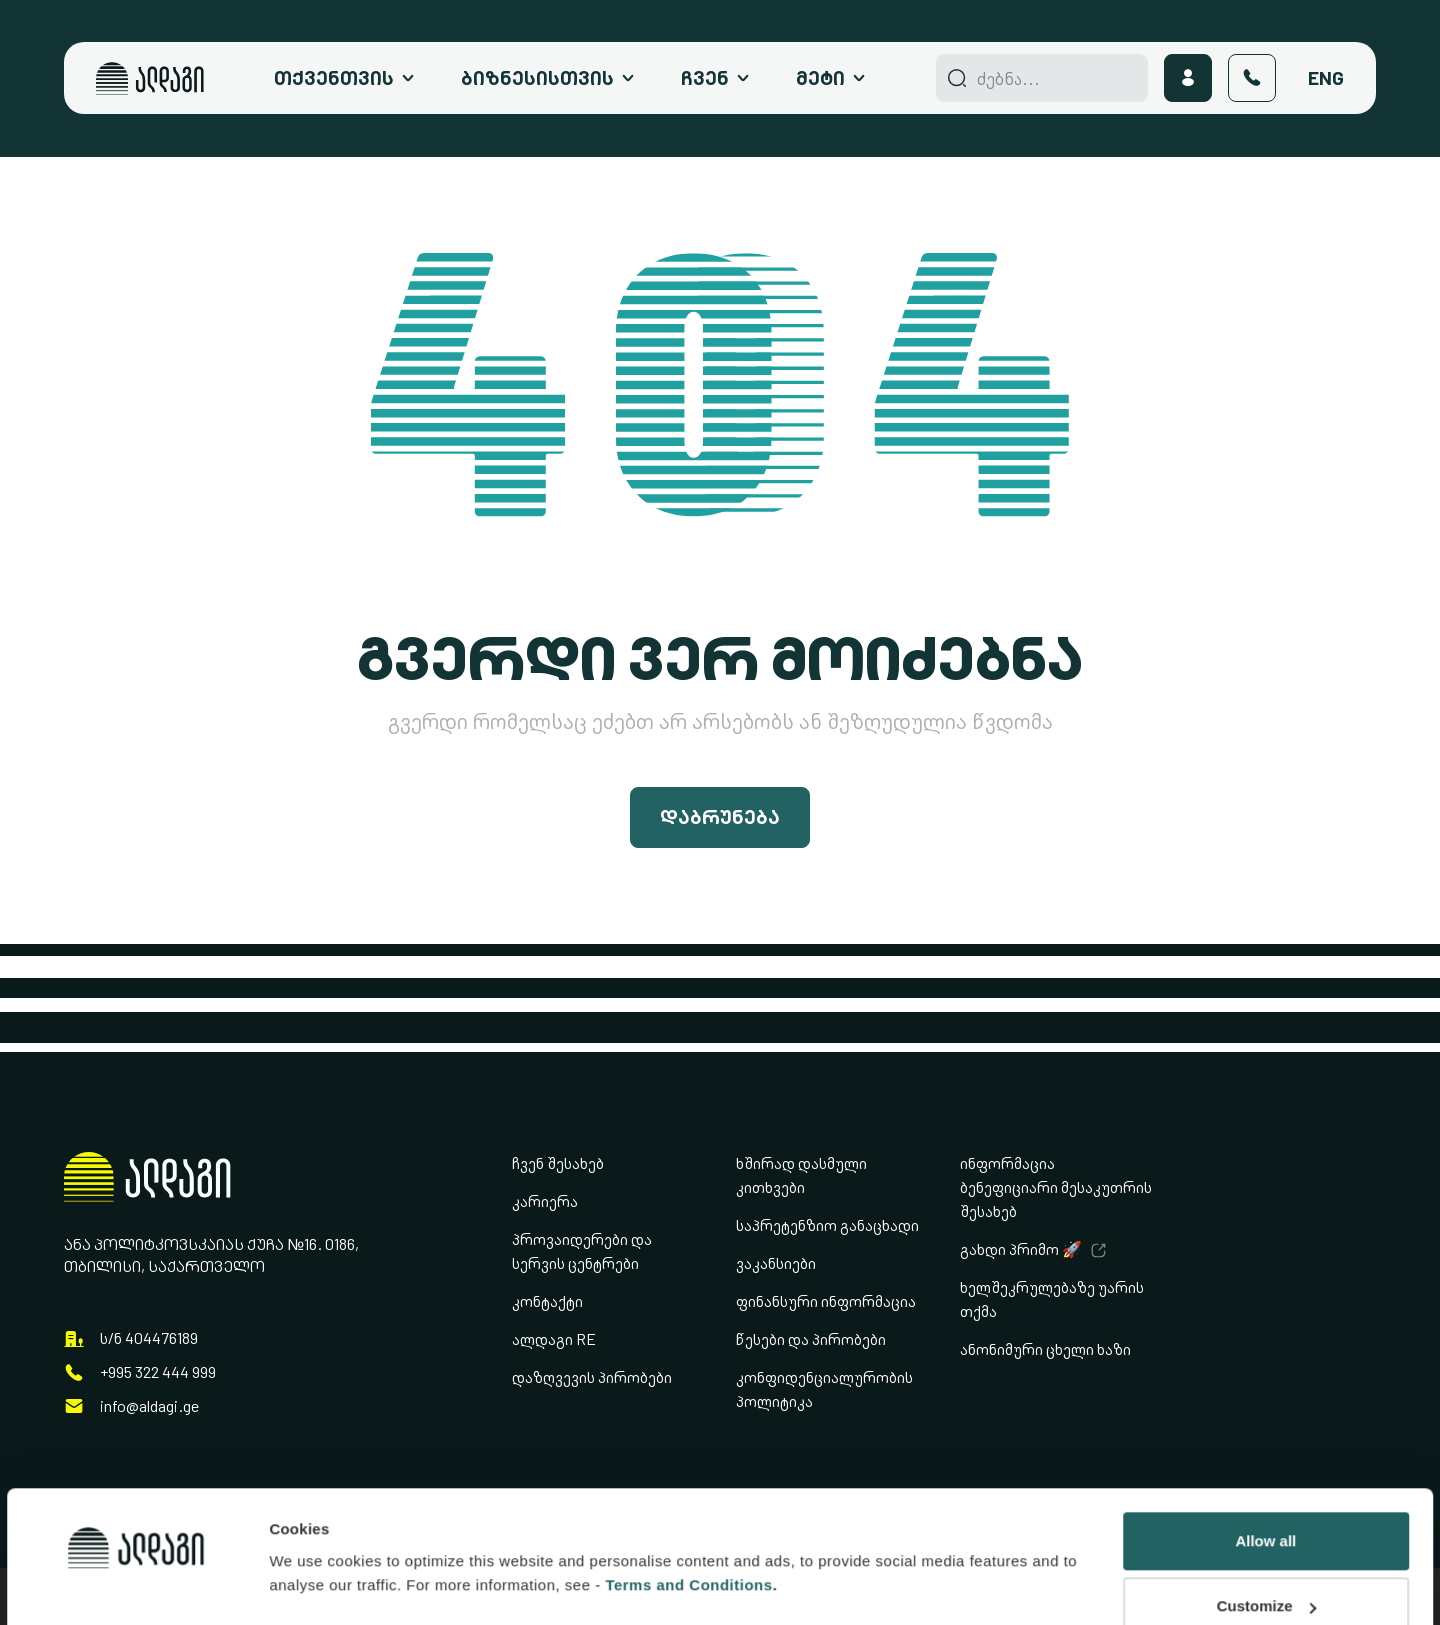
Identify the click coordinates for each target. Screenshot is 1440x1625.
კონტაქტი (547, 1301)
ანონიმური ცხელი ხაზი (1045, 1349)
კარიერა (545, 1201)
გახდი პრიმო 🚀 (1021, 1249)
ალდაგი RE (554, 1339)
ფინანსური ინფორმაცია (826, 1301)
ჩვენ (705, 78)
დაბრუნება (720, 817)
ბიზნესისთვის (537, 78)
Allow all (1265, 1424)
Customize (1267, 1489)
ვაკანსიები (776, 1263)
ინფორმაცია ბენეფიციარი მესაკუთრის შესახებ (1056, 1187)
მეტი (820, 78)
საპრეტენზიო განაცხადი (827, 1225)
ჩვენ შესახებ (558, 1163)
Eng (1326, 78)
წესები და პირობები (811, 1339)
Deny (1265, 1555)
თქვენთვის (334, 78)
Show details (315, 1523)
